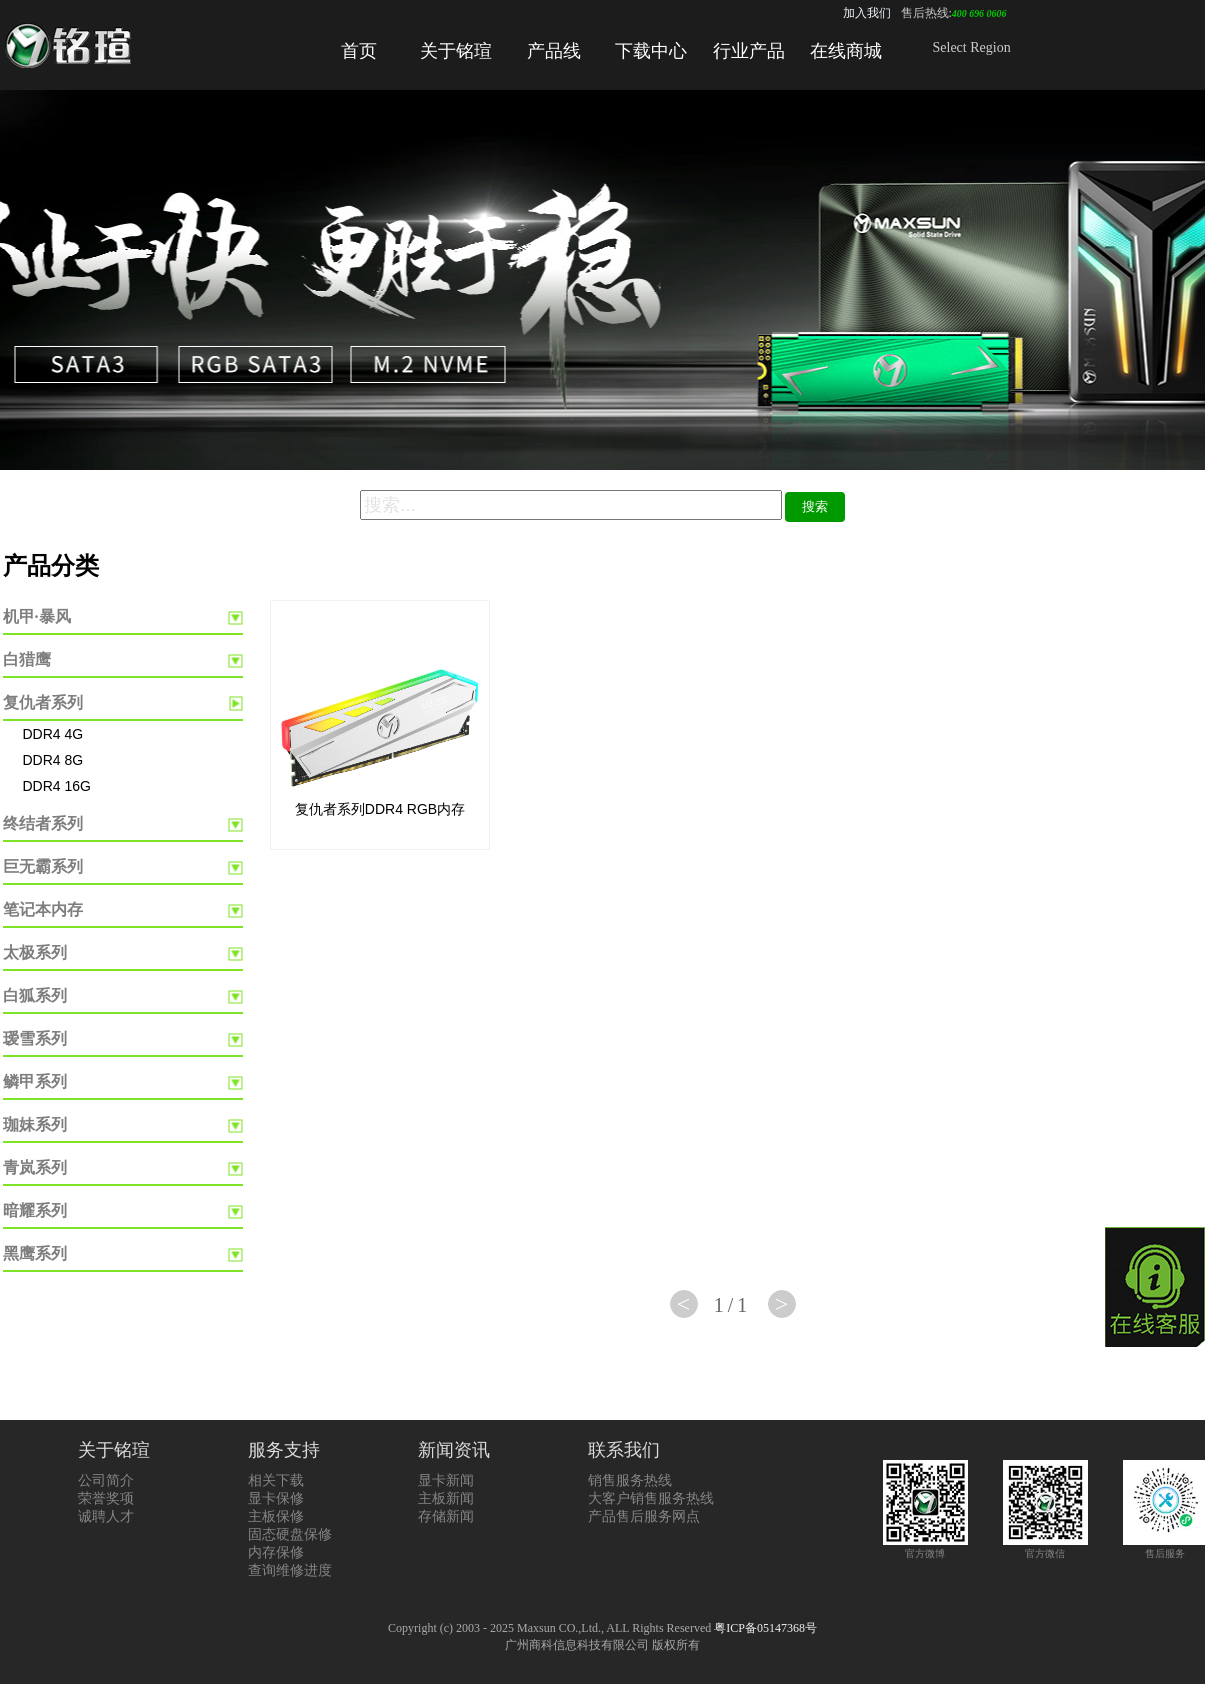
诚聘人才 (106, 1516)
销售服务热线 (630, 1480)
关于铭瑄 (456, 51)
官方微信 (1045, 1547)
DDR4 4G (53, 734)
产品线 (554, 51)
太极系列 (35, 952)
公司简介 (106, 1480)
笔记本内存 (43, 909)
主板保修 (276, 1516)
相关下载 (276, 1480)
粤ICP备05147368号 (765, 1628)
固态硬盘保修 (290, 1534)
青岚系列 (35, 1167)
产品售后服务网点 (644, 1516)
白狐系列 (35, 995)
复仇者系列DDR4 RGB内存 (380, 809)
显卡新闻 (446, 1480)
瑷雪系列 (35, 1038)
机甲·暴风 (37, 616)
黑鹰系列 (35, 1253)
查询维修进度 (290, 1570)
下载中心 (651, 51)
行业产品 (749, 51)
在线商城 (846, 51)
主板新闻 (446, 1498)
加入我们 (867, 13)
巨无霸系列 (43, 866)
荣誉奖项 (106, 1498)
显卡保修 (276, 1498)
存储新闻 (446, 1516)
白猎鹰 (27, 659)
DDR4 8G (53, 760)
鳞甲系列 (35, 1081)
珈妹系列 (35, 1124)
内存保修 (276, 1552)
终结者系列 (43, 823)
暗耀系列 (35, 1210)
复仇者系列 (43, 702)
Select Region (972, 47)
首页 (359, 51)
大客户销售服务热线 (651, 1498)
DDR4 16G (57, 786)
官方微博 (925, 1547)
